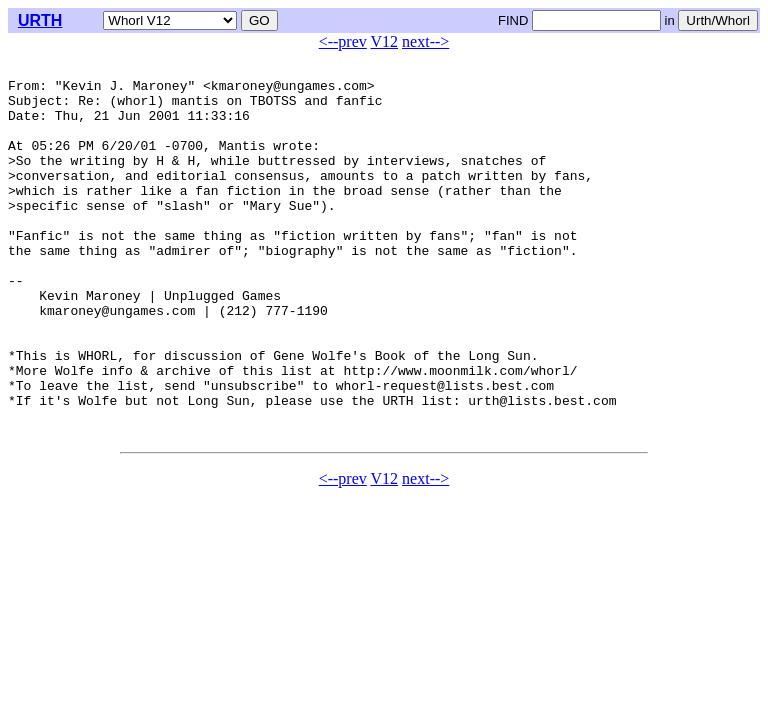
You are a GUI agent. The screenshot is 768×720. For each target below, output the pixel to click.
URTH (40, 20)
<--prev (343, 41)
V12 (385, 41)
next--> (425, 41)
